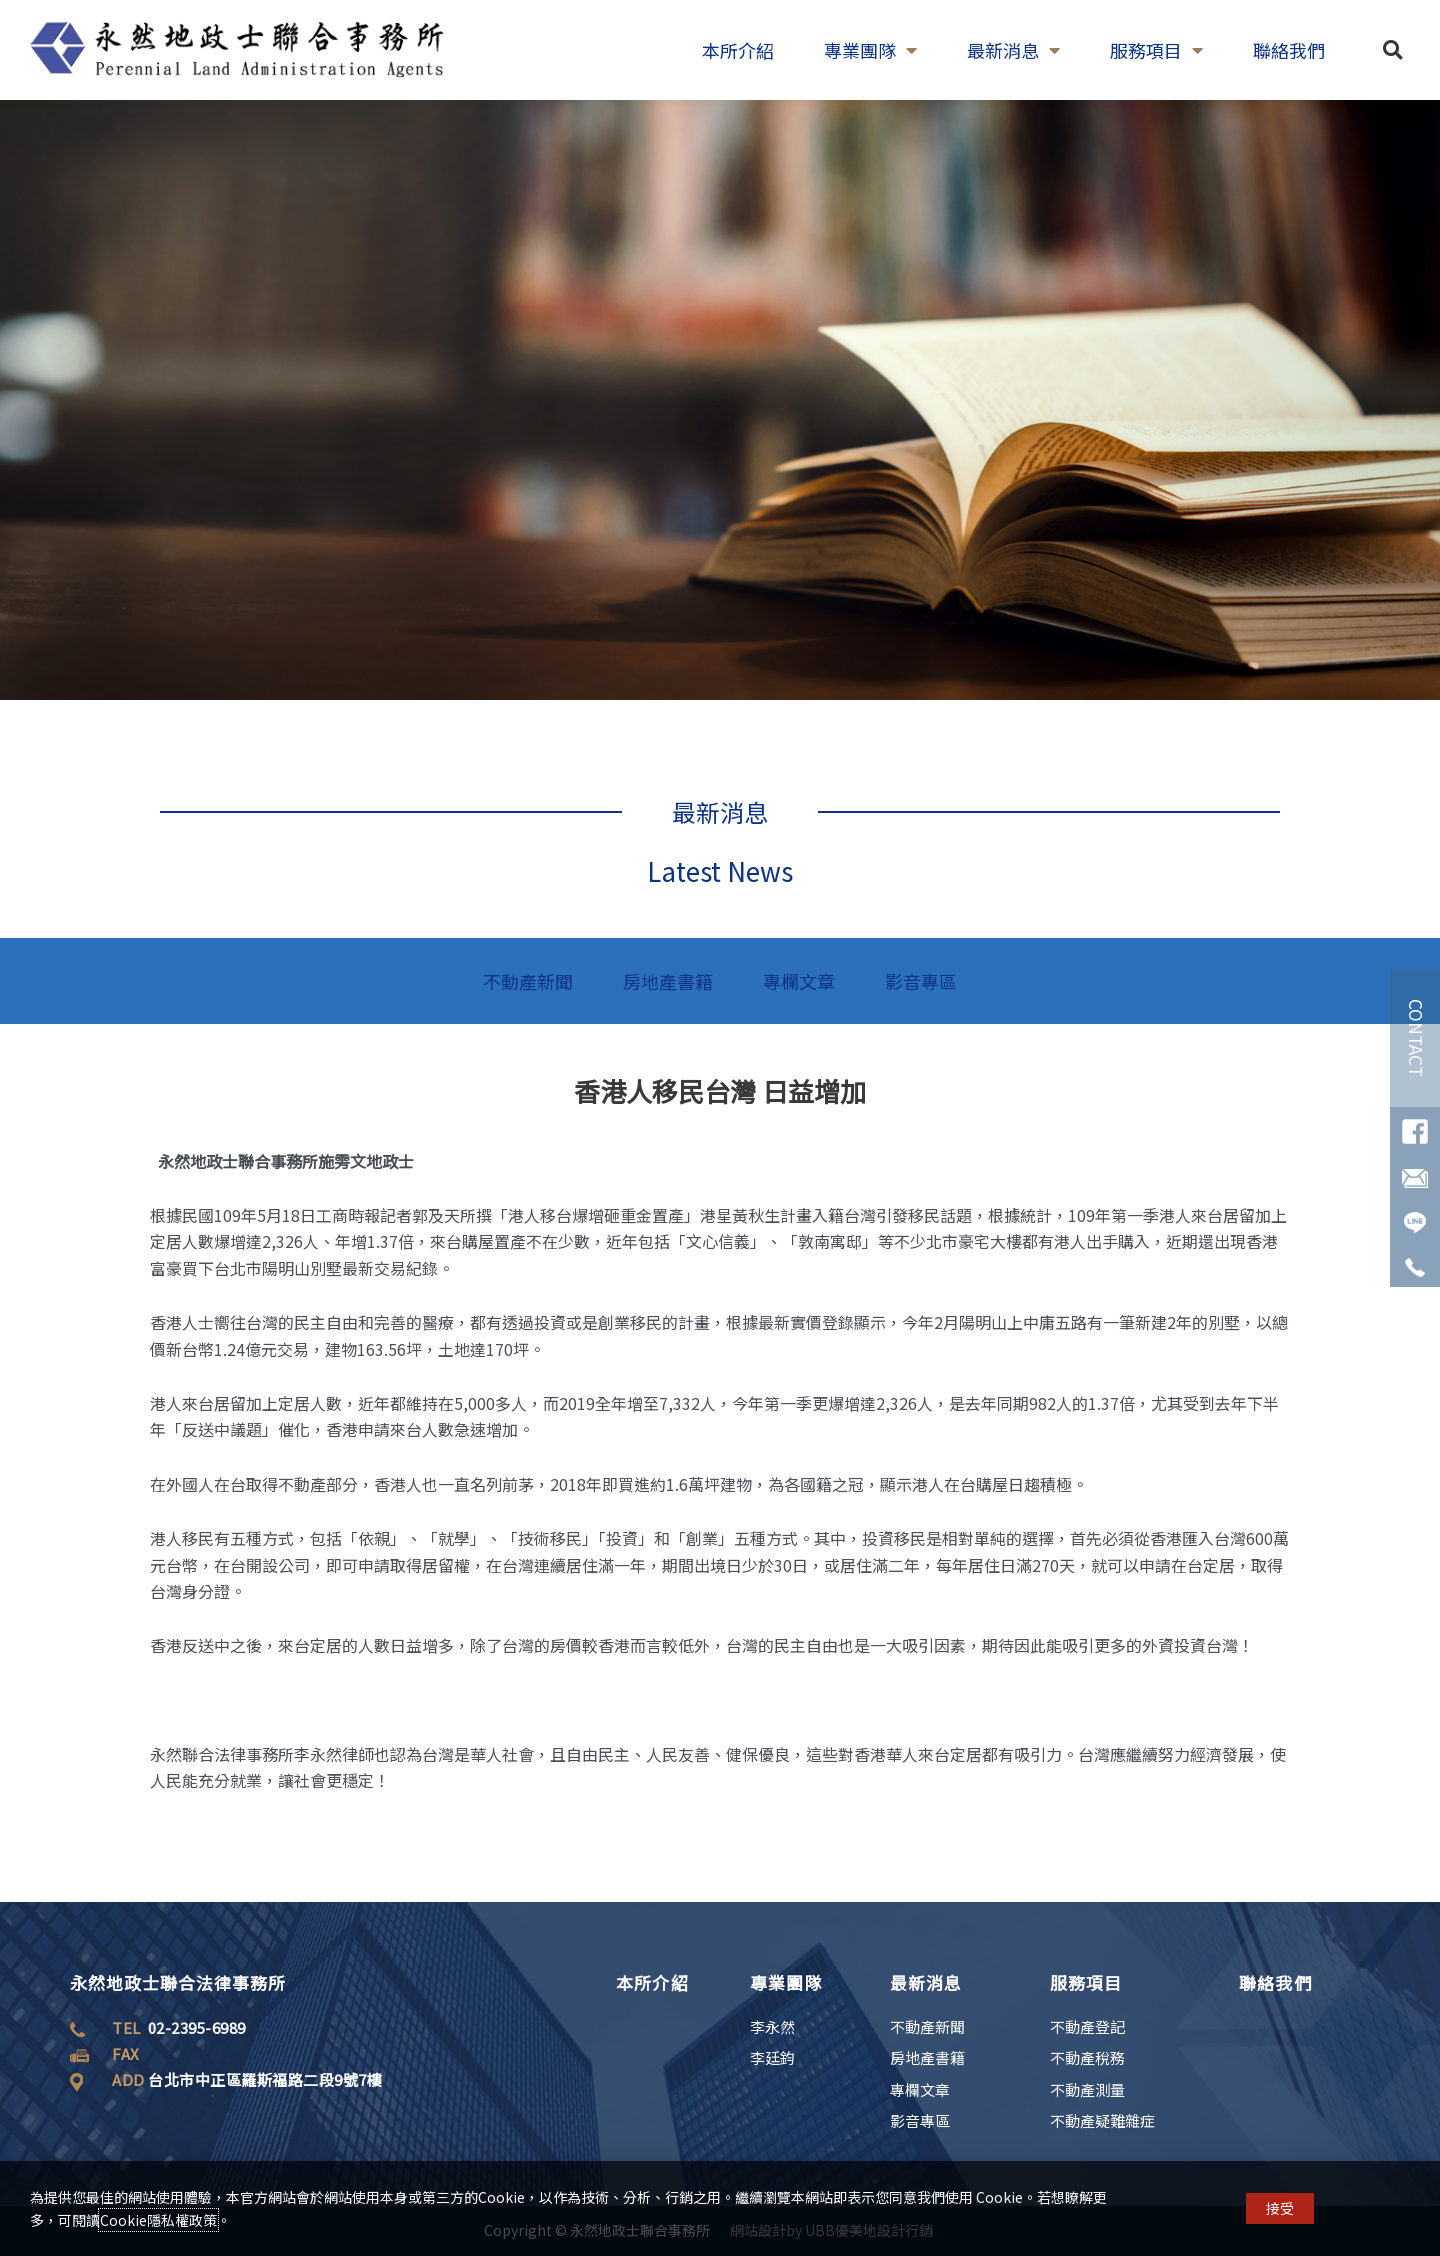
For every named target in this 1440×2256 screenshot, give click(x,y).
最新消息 (1013, 50)
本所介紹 (738, 50)
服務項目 (1156, 50)
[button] (1392, 50)
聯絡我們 (1289, 50)
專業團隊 (870, 50)
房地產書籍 (668, 981)
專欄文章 (799, 981)
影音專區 (921, 981)
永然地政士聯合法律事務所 (178, 1982)
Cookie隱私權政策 (158, 2220)
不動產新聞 (528, 981)
